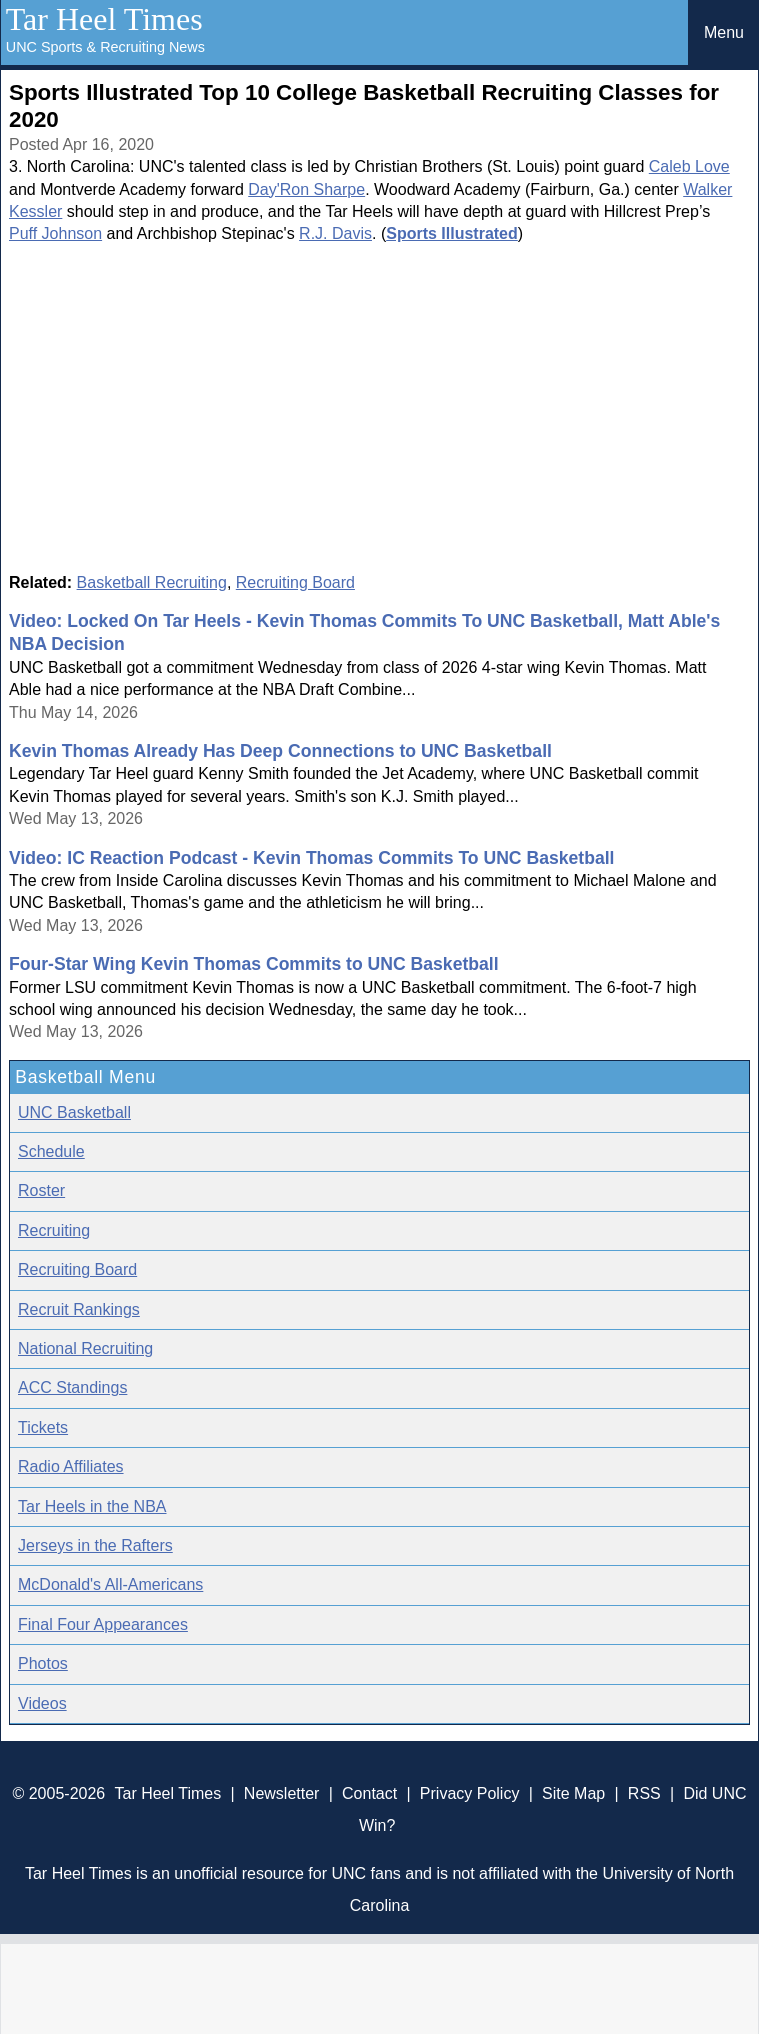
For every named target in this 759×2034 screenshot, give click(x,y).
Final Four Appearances (103, 1624)
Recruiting (54, 1230)
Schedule (51, 1151)
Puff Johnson (55, 233)
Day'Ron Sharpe (306, 189)
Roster (41, 1190)
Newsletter (282, 1793)
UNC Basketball (74, 1112)
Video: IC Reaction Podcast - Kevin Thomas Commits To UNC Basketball (311, 858)
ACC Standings (72, 1387)
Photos (43, 1663)
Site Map (573, 1793)
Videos (42, 1703)
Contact (369, 1793)
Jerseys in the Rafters (95, 1545)
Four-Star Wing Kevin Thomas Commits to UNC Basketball (254, 964)
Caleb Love (689, 166)
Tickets (43, 1427)
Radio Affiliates (71, 1466)
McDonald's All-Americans (110, 1584)
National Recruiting (85, 1348)
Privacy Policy (470, 1793)
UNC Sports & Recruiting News (105, 47)
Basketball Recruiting (152, 582)
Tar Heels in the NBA (92, 1506)
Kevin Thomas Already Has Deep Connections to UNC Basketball (280, 751)
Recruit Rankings (79, 1309)
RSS (644, 1793)
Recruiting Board (295, 582)
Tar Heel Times (104, 19)
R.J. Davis (335, 233)
